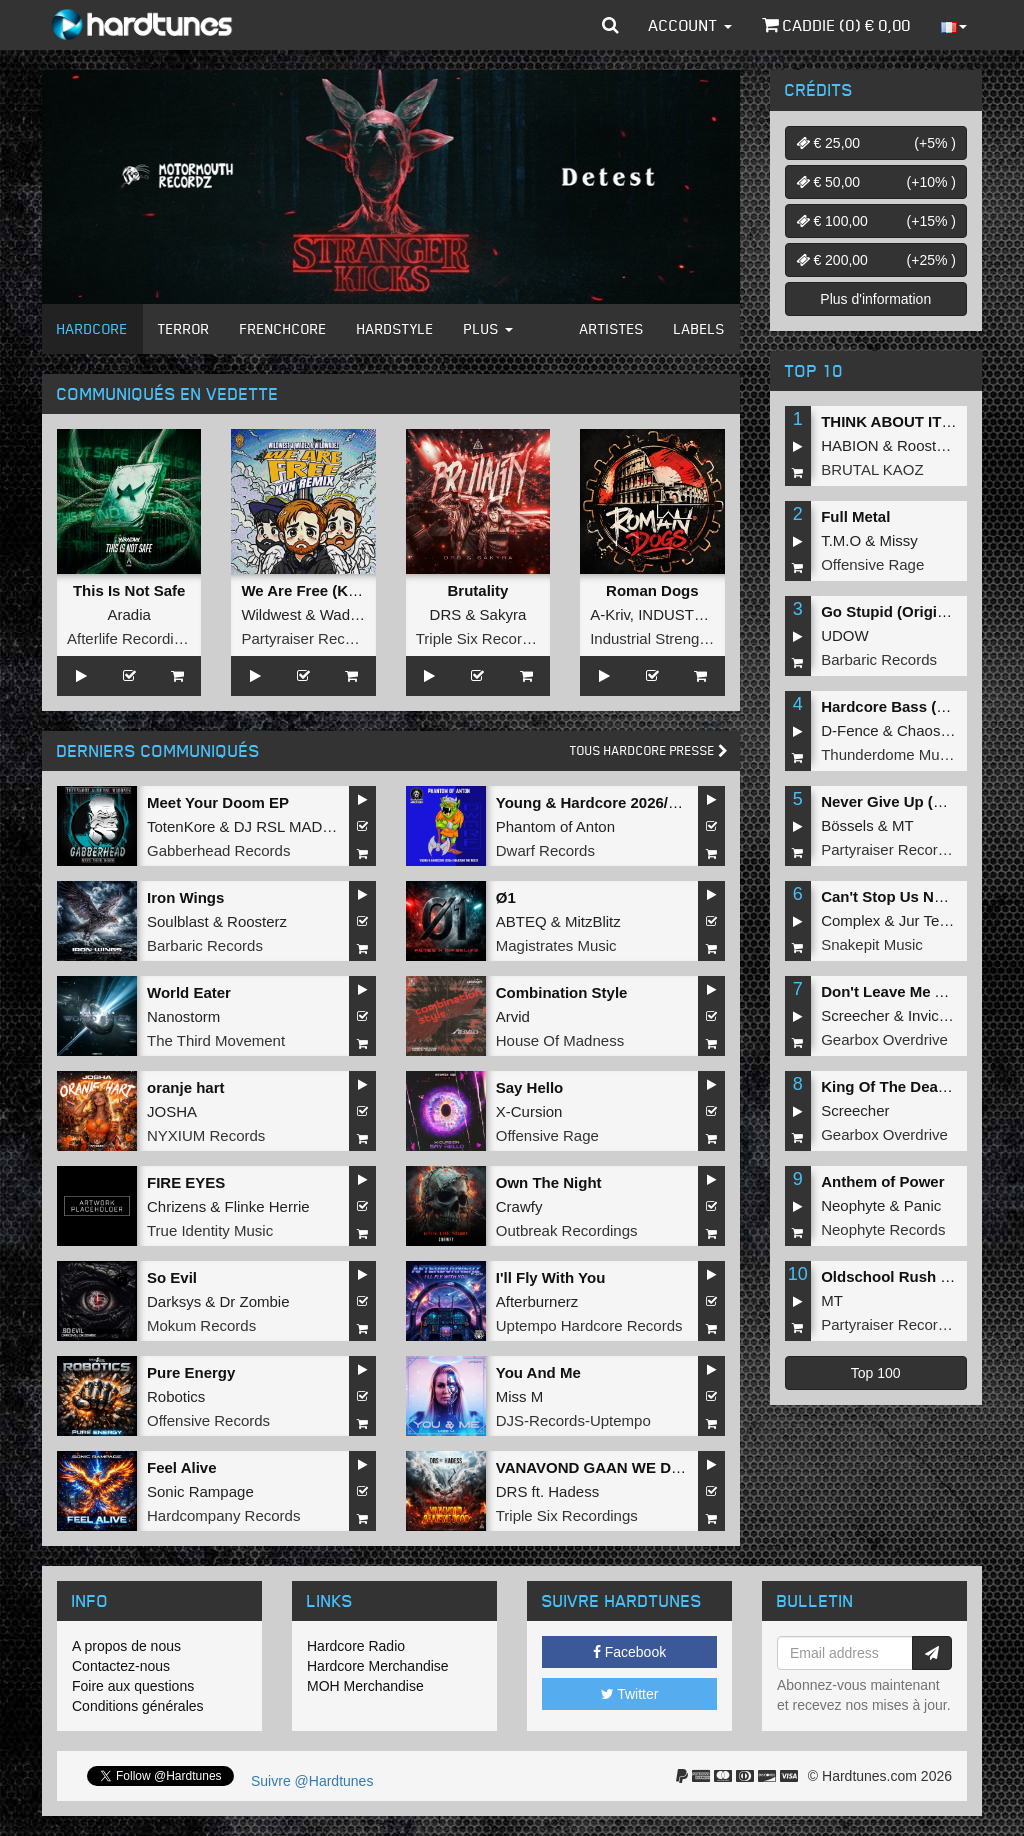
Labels (699, 328)
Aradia (129, 614)
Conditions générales (138, 1706)
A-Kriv (610, 614)
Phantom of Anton (555, 826)
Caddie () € (836, 25)
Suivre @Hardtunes (312, 1781)
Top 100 (876, 1373)
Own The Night (549, 1182)
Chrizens (176, 1206)
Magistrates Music (556, 945)
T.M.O (841, 540)
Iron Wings (185, 897)
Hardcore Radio (356, 1646)
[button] (610, 25)
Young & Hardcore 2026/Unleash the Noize (646, 802)
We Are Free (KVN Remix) (332, 590)
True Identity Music (210, 1230)
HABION (850, 445)
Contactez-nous (121, 1666)
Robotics (176, 1396)
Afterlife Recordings (132, 638)
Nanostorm (183, 1016)
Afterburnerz (537, 1301)
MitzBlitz (593, 921)
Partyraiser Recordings (317, 638)
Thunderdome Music (889, 754)
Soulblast (178, 921)
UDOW (845, 635)
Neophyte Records (883, 1229)
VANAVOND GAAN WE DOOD (600, 1467)
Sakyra (503, 614)
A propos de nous (126, 1646)
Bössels (847, 825)
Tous (649, 750)
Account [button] (690, 25)
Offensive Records (208, 1420)
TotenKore (181, 826)
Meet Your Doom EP (218, 802)
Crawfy (519, 1206)
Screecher (855, 1015)
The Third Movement (216, 1040)
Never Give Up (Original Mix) (922, 801)
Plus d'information (875, 299)
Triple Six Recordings (487, 638)
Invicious (937, 1015)
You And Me (538, 1372)
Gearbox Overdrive (884, 1039)
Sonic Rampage (200, 1491)
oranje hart (186, 1087)
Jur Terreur (935, 920)
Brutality (478, 590)
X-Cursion (529, 1111)
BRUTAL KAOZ (872, 469)
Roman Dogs (652, 590)
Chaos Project (944, 730)
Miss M (520, 1396)
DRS (446, 614)
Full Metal (855, 516)
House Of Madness (560, 1040)
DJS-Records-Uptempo (573, 1420)
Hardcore (92, 328)
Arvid (513, 1016)
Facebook (629, 1652)
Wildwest (271, 614)
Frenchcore (283, 328)
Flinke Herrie (267, 1206)
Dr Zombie (255, 1301)
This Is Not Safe (129, 590)
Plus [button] (488, 328)
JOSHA (172, 1111)
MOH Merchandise (365, 1686)
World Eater (189, 992)
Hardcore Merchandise (378, 1666)
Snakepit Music (872, 944)
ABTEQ (521, 921)
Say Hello (530, 1087)
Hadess (573, 1491)
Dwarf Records (545, 850)
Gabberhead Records (218, 850)
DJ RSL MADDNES (299, 826)
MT (903, 825)
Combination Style (562, 992)
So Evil (172, 1277)
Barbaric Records (205, 945)
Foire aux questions (133, 1686)
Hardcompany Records (223, 1515)
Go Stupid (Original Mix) (907, 611)
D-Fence (850, 730)
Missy (899, 540)
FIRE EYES (186, 1182)
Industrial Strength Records (681, 638)
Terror (184, 328)
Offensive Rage (547, 1135)
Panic (923, 1205)
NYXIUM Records (206, 1135)
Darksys (174, 1301)
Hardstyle (395, 328)
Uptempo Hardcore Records (589, 1325)
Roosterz (257, 921)
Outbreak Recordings (567, 1230)
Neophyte (853, 1205)
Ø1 (506, 897)
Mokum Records (201, 1325)
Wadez (343, 614)
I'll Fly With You (551, 1277)
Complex (850, 920)
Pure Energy (191, 1372)
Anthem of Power (882, 1181)
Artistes (612, 328)
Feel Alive (181, 1467)
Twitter (630, 1694)
